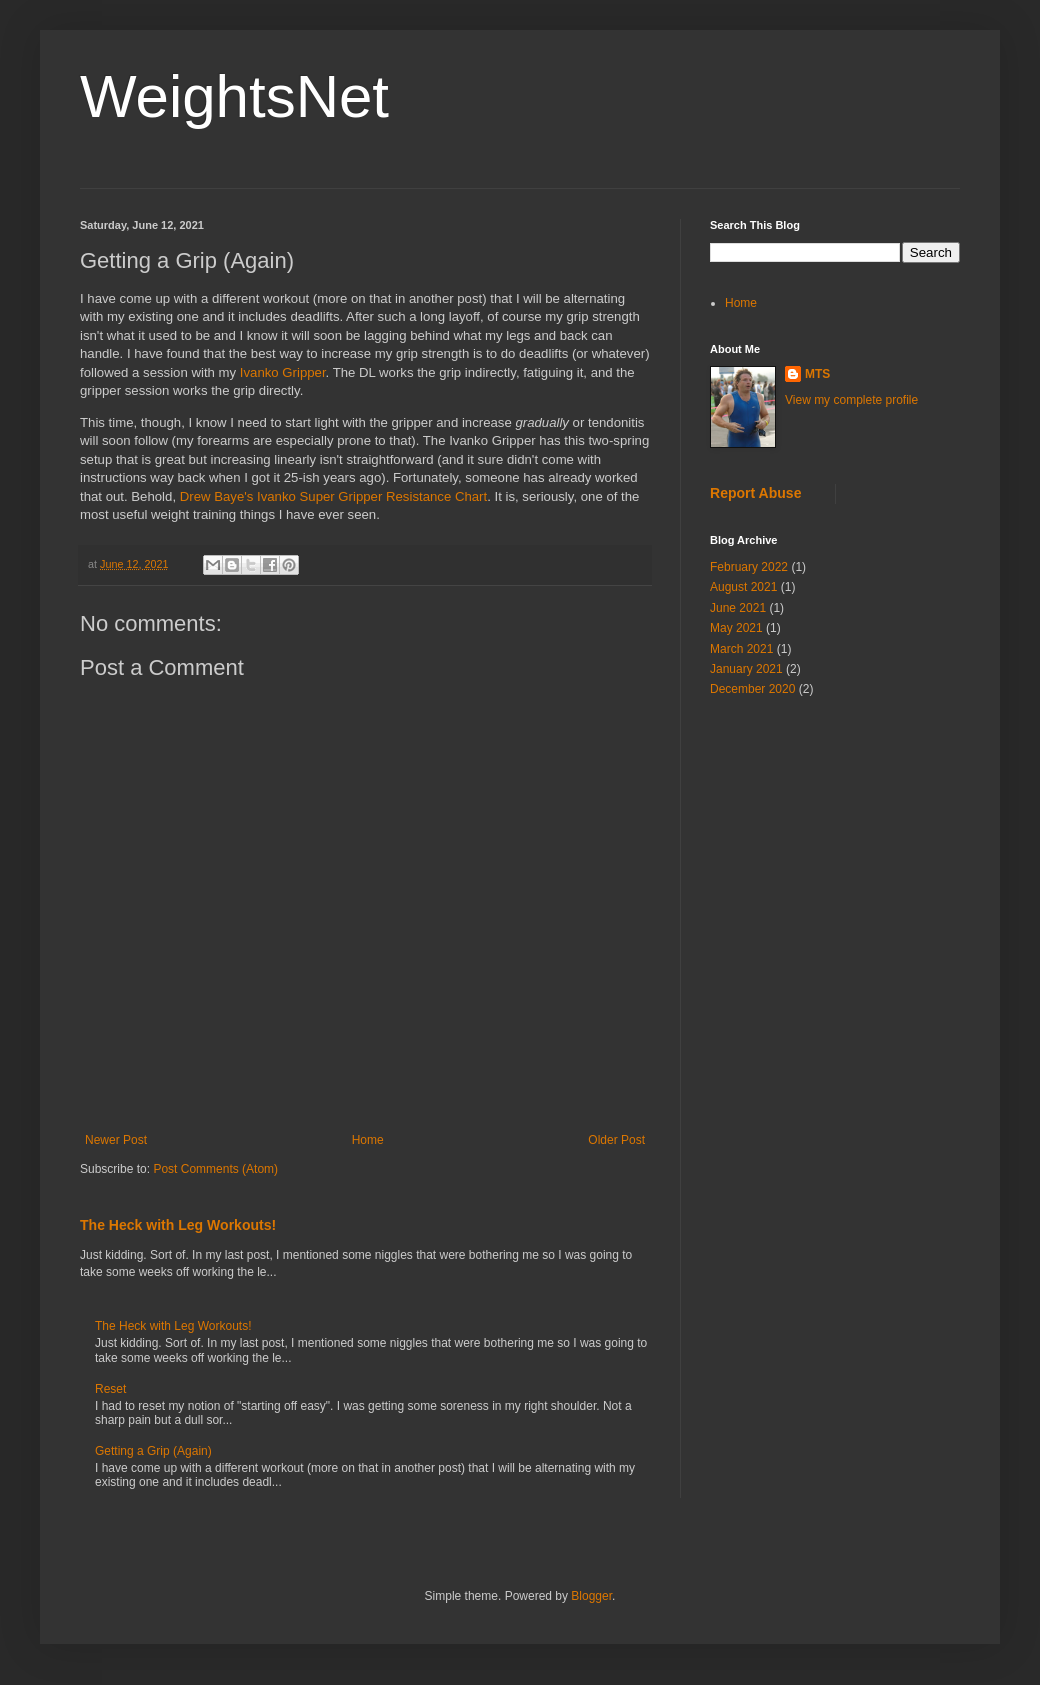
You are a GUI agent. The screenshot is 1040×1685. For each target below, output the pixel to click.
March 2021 (741, 649)
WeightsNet (234, 96)
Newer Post (116, 1140)
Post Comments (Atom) (215, 1169)
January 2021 (746, 669)
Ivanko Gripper (283, 372)
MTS (817, 374)
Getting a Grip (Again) (153, 1451)
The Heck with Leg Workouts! (178, 1225)
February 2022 (749, 567)
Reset (110, 1389)
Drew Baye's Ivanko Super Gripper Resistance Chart (333, 496)
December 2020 (752, 689)
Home (368, 1140)
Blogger (591, 1596)
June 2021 (738, 608)
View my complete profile (851, 400)
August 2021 (743, 587)
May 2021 (736, 628)
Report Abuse (755, 493)
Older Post (616, 1140)
